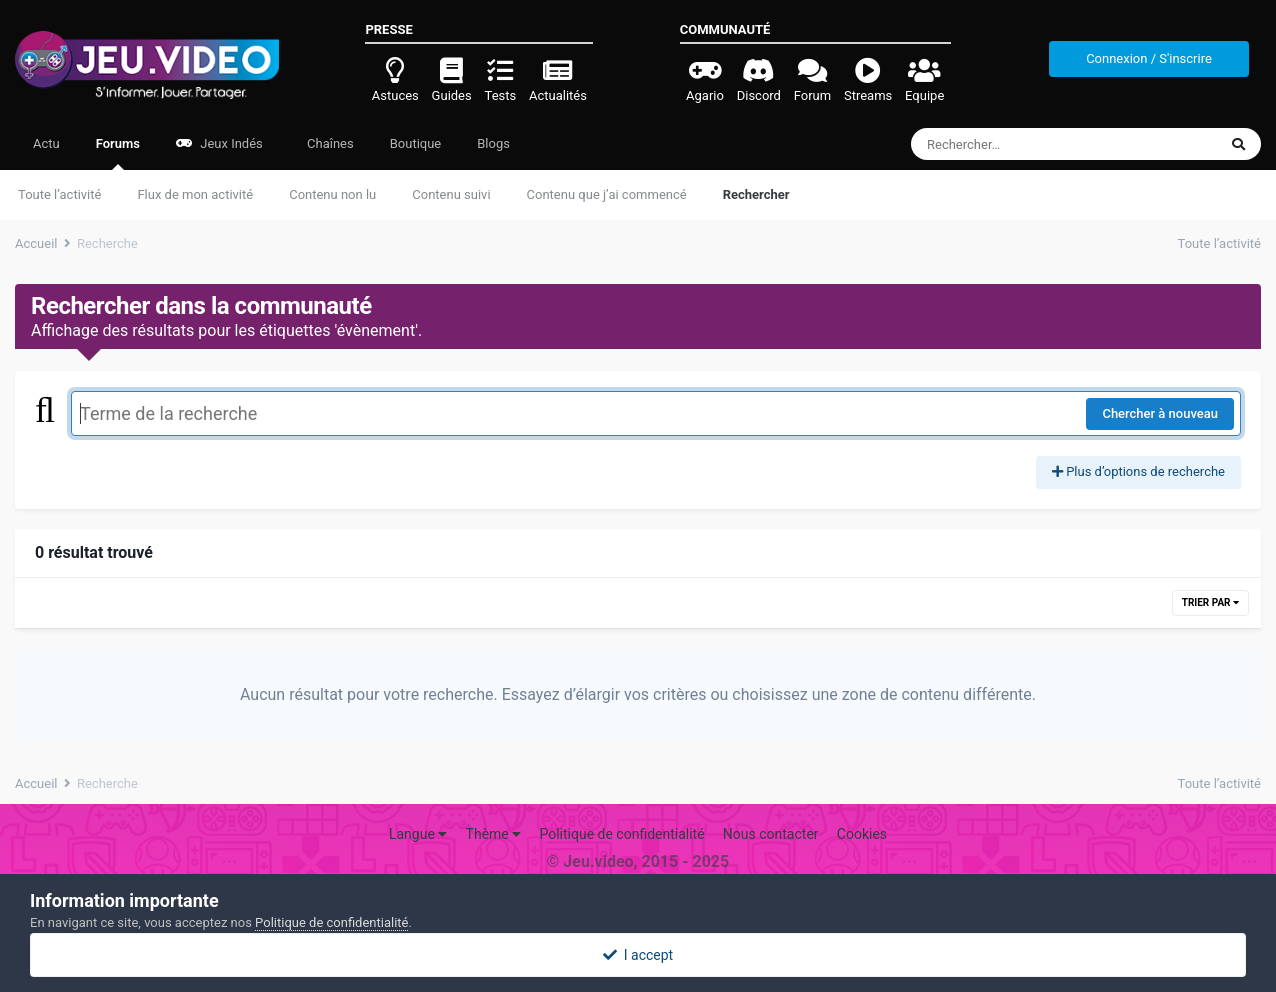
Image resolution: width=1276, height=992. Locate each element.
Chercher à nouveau (1160, 413)
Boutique (416, 143)
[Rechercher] (1009, 144)
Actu (46, 143)
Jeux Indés (219, 143)
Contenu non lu (332, 194)
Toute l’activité (59, 194)
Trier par (1210, 602)
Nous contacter (771, 834)
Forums (118, 153)
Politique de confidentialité (621, 834)
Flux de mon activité (195, 194)
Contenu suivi (451, 194)
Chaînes (329, 143)
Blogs (493, 143)
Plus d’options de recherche (1138, 471)
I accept (638, 955)
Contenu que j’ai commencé (607, 194)
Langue (418, 834)
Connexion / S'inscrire (1149, 58)
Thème (494, 834)
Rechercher (756, 194)
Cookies (862, 834)
